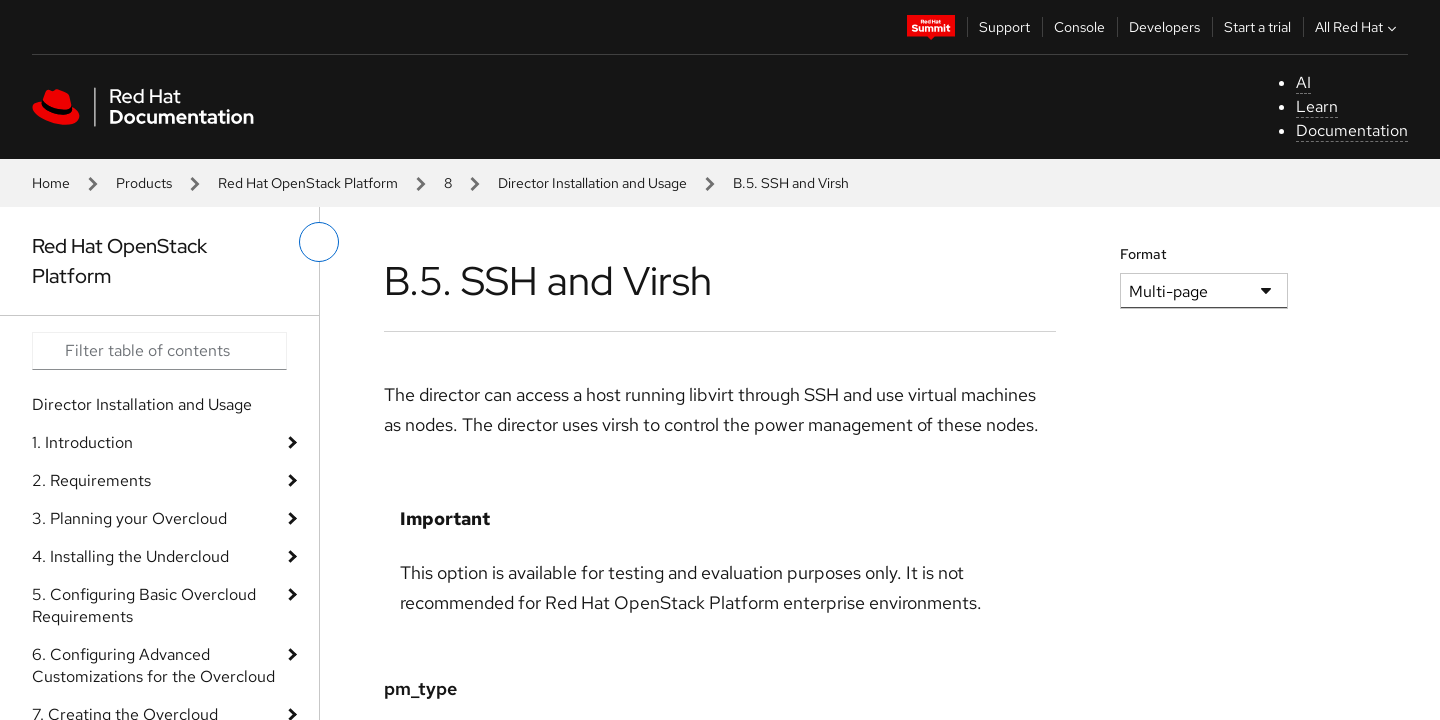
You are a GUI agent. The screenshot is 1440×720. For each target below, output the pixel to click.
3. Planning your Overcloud (129, 518)
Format (1143, 254)
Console (1079, 27)
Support (1004, 27)
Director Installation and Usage (592, 183)
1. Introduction (82, 442)
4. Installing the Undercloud (130, 556)
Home (51, 183)
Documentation (1352, 130)
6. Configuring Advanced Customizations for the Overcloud (153, 665)
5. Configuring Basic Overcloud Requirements (144, 605)
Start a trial (1257, 27)
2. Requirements (91, 480)
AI (1303, 82)
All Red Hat (1358, 27)
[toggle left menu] (319, 242)
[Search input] (159, 351)
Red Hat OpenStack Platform (308, 183)
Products (144, 183)
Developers (1164, 27)
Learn (1317, 106)
